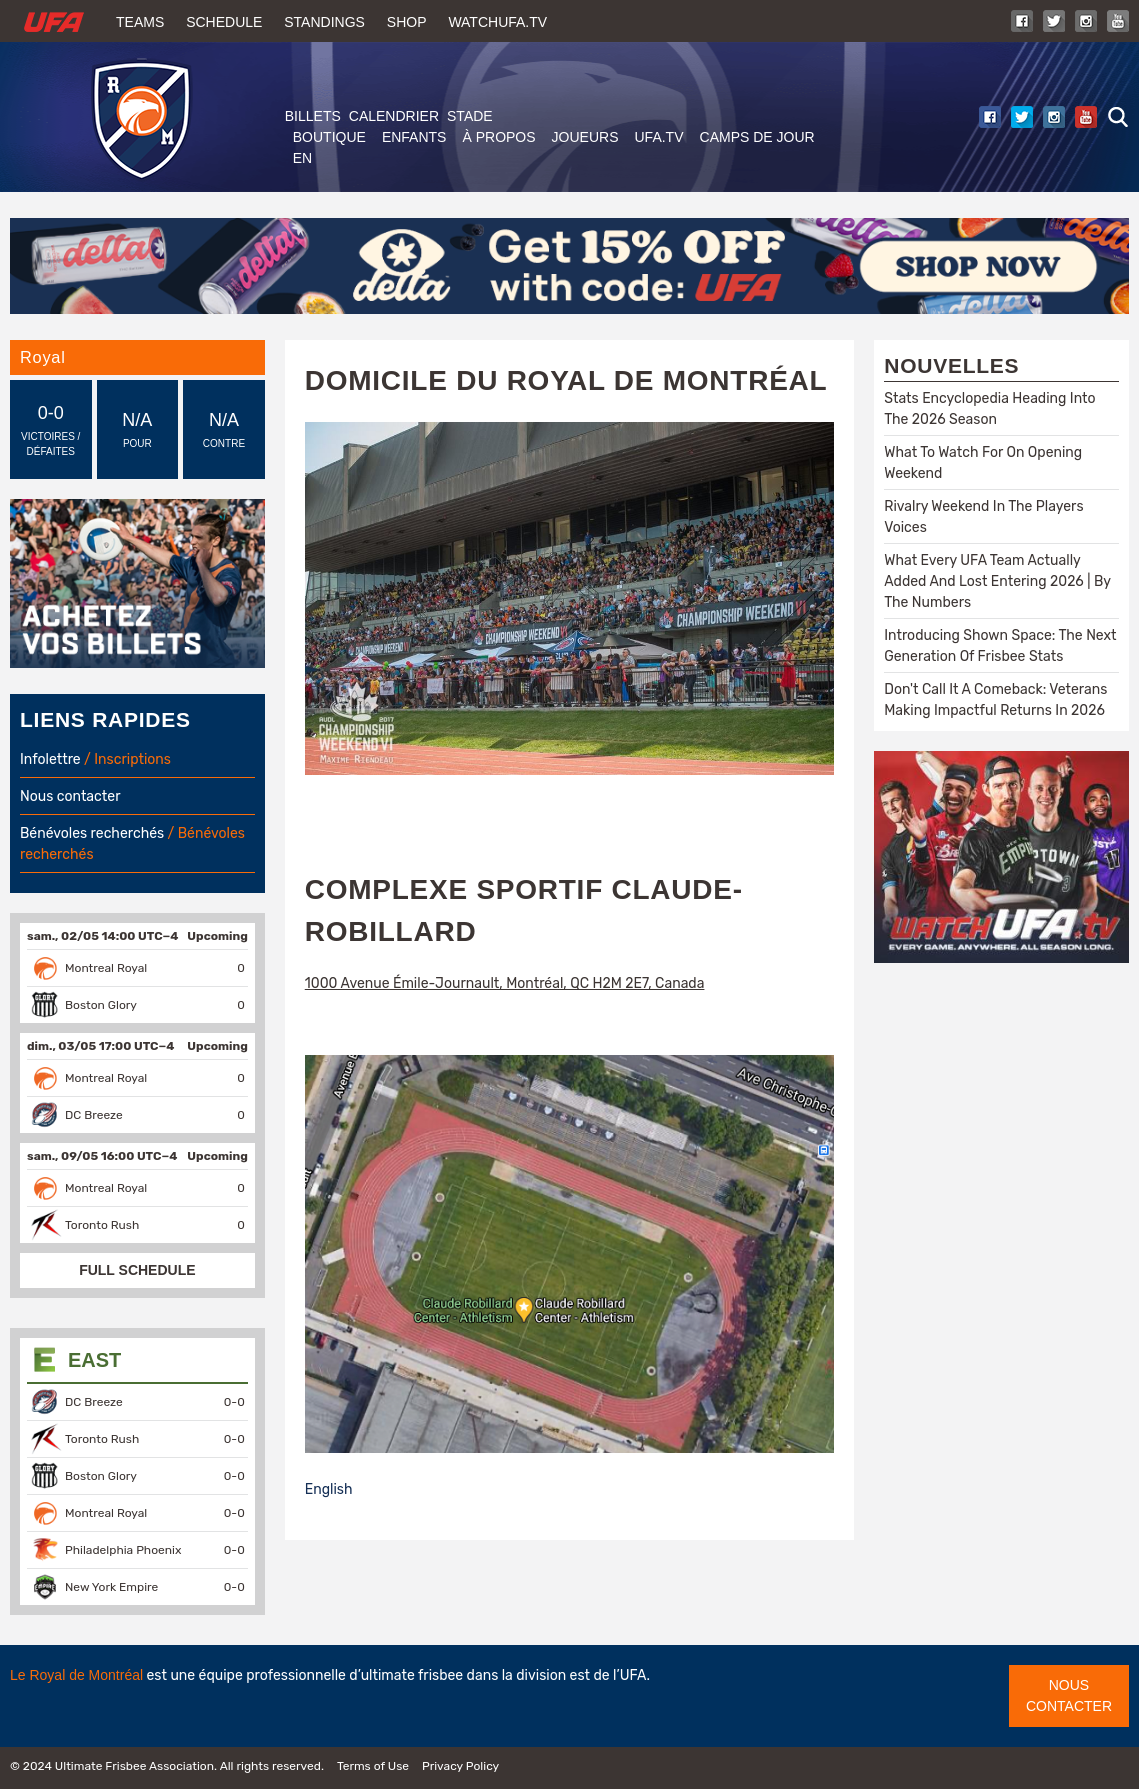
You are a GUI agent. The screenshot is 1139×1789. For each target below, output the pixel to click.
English (329, 1489)
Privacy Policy (460, 1766)
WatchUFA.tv (497, 22)
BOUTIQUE (329, 137)
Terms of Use (373, 1766)
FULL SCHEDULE (137, 1270)
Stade (470, 116)
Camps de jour (757, 137)
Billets (313, 116)
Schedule (224, 22)
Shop (407, 22)
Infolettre (50, 759)
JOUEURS (585, 137)
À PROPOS (498, 137)
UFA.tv (659, 137)
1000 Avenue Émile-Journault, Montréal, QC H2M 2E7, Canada (505, 983)
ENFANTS (414, 137)
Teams (140, 22)
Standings (324, 22)
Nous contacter (70, 796)
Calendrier (394, 116)
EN (302, 158)
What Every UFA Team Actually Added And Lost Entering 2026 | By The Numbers (997, 581)
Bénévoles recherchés (92, 833)
